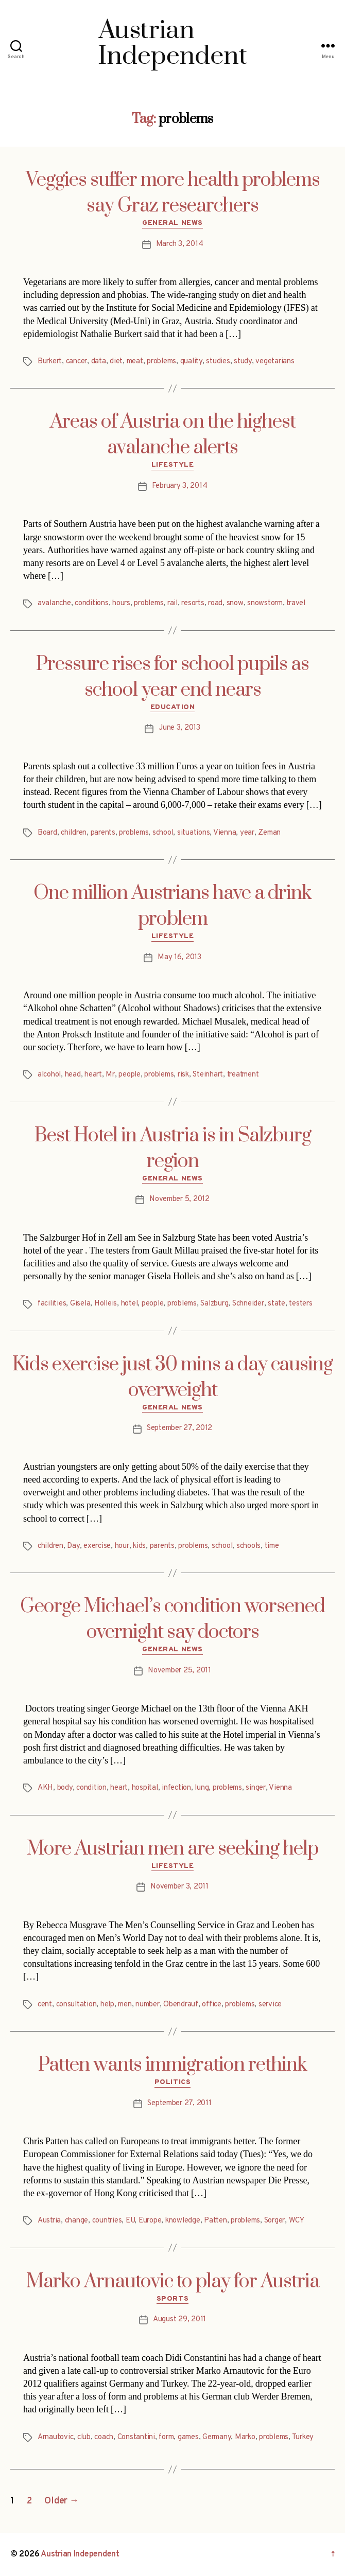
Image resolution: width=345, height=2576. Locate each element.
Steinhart (208, 1075)
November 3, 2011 (179, 1887)
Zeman (269, 833)
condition (91, 1788)
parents (103, 833)
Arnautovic (55, 2437)
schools (248, 1546)
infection (176, 1788)
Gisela (80, 1304)
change (76, 2221)
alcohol (49, 1075)
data (98, 361)
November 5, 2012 (179, 1199)
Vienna (224, 833)
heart (93, 1075)
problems (161, 361)
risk (183, 1075)
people (129, 1075)
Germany (216, 2437)
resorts (192, 603)
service (270, 2004)
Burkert (50, 361)
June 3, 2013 (179, 728)
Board (47, 833)
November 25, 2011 (179, 1670)
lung (202, 1788)
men (124, 2004)
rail (172, 603)
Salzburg (214, 1304)
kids (139, 1546)
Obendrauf (180, 2004)
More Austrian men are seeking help (172, 1849)
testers (300, 1304)
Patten (215, 2221)
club (84, 2437)
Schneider (248, 1304)
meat (135, 361)
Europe (150, 2221)
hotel (129, 1304)
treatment (243, 1075)
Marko (245, 2437)
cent (45, 2004)
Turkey (303, 2437)
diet (116, 361)
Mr (110, 1075)
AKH (45, 1788)
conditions (91, 603)
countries (107, 2221)
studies (218, 361)
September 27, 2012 (179, 1428)
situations (193, 833)
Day (73, 1546)
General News (172, 223)
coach (103, 2437)
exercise (97, 1546)
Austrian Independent (80, 2554)
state (276, 1304)
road (215, 603)
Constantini (136, 2437)
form (166, 2437)
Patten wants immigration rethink (172, 2065)
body (65, 1788)
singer (255, 1788)
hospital (145, 1788)
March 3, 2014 (179, 244)
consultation (76, 2004)
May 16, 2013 (179, 957)
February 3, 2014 (180, 486)
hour (122, 1546)
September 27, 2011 (179, 2103)
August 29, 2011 (179, 2319)
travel (295, 603)
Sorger (274, 2221)
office (211, 2004)
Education (172, 707)
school (162, 833)
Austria (49, 2221)
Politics (172, 2082)
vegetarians (274, 361)
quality (191, 361)
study (243, 361)
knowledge (182, 2221)
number (147, 2004)
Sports (172, 2299)
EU (130, 2221)
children (74, 833)
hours (121, 603)
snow (235, 603)
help (107, 2004)
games (188, 2437)
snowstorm (265, 603)
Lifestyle (172, 465)
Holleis (105, 1304)
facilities (52, 1304)
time (272, 1546)
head (73, 1075)
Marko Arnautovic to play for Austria (172, 2281)
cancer (76, 361)
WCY (296, 2221)
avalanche (54, 603)
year (247, 833)
